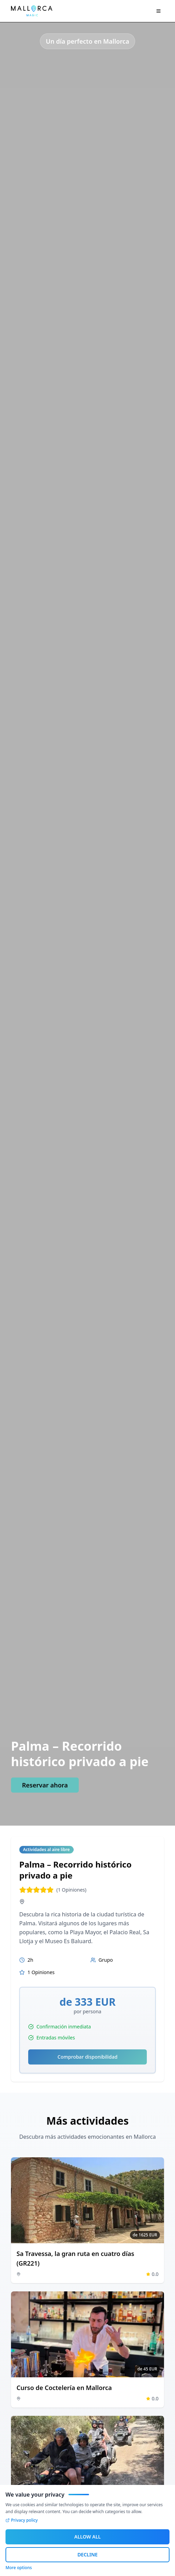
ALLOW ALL (87, 2536)
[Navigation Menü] (158, 10)
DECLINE (87, 2554)
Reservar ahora (45, 1785)
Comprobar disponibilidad (87, 2057)
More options (19, 2568)
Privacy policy (22, 2520)
